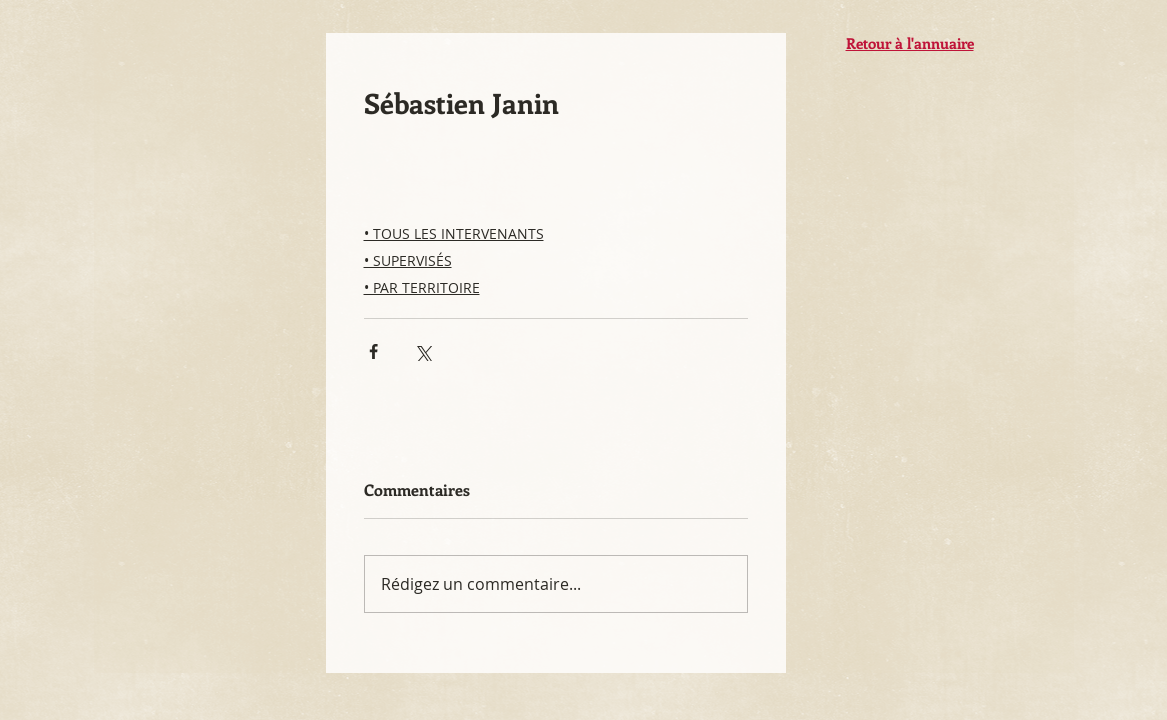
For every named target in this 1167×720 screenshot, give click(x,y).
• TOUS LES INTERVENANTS (454, 233)
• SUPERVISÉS (408, 260)
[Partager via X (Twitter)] (422, 351)
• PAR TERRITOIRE (422, 287)
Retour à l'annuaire (910, 43)
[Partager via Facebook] (373, 351)
